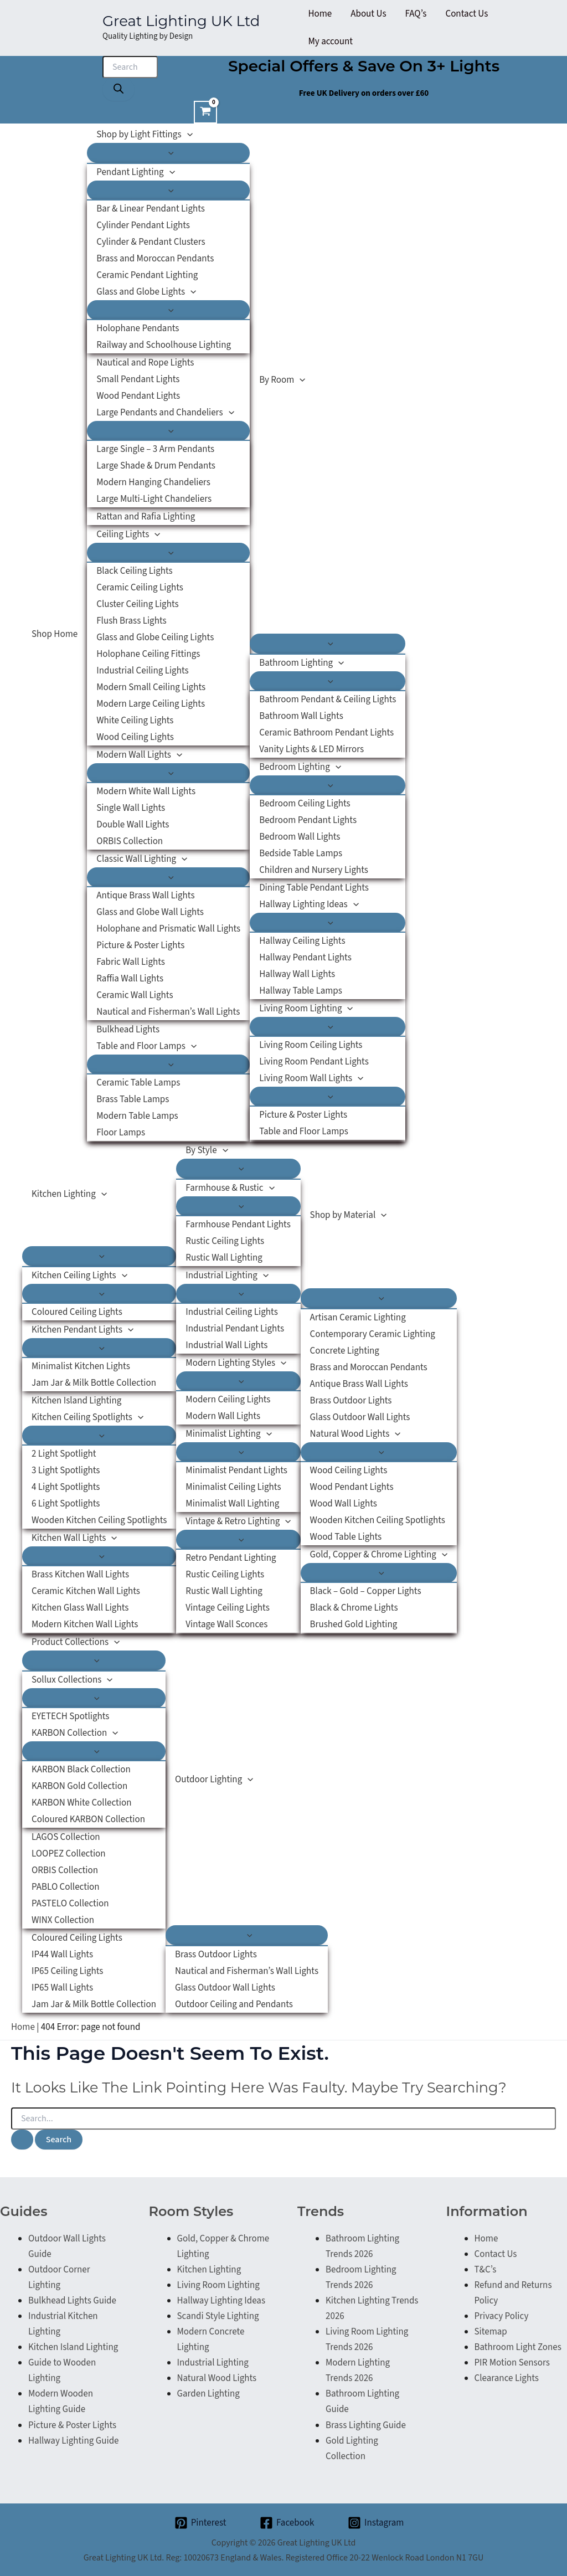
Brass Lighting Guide (366, 2425)
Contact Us (496, 2254)
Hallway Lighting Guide (73, 2441)
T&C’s (486, 2269)
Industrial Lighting (213, 2362)
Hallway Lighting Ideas (221, 2300)
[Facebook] (287, 2522)
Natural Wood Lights (217, 2378)
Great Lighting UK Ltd (181, 21)
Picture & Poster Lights (72, 2425)
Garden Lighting (208, 2393)
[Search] (118, 89)
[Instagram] (376, 2522)
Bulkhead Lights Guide (72, 2300)
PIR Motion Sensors (512, 2362)
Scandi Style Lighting (218, 2316)
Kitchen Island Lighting (73, 2347)
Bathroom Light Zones (518, 2347)
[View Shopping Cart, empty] (205, 112)
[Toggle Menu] (168, 153)
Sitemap (491, 2331)
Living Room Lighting (218, 2285)
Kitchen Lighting (209, 2269)
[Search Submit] (22, 2140)
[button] (187, 134)
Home (23, 2027)
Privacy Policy (502, 2316)
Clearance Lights (507, 2378)
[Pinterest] (200, 2522)
